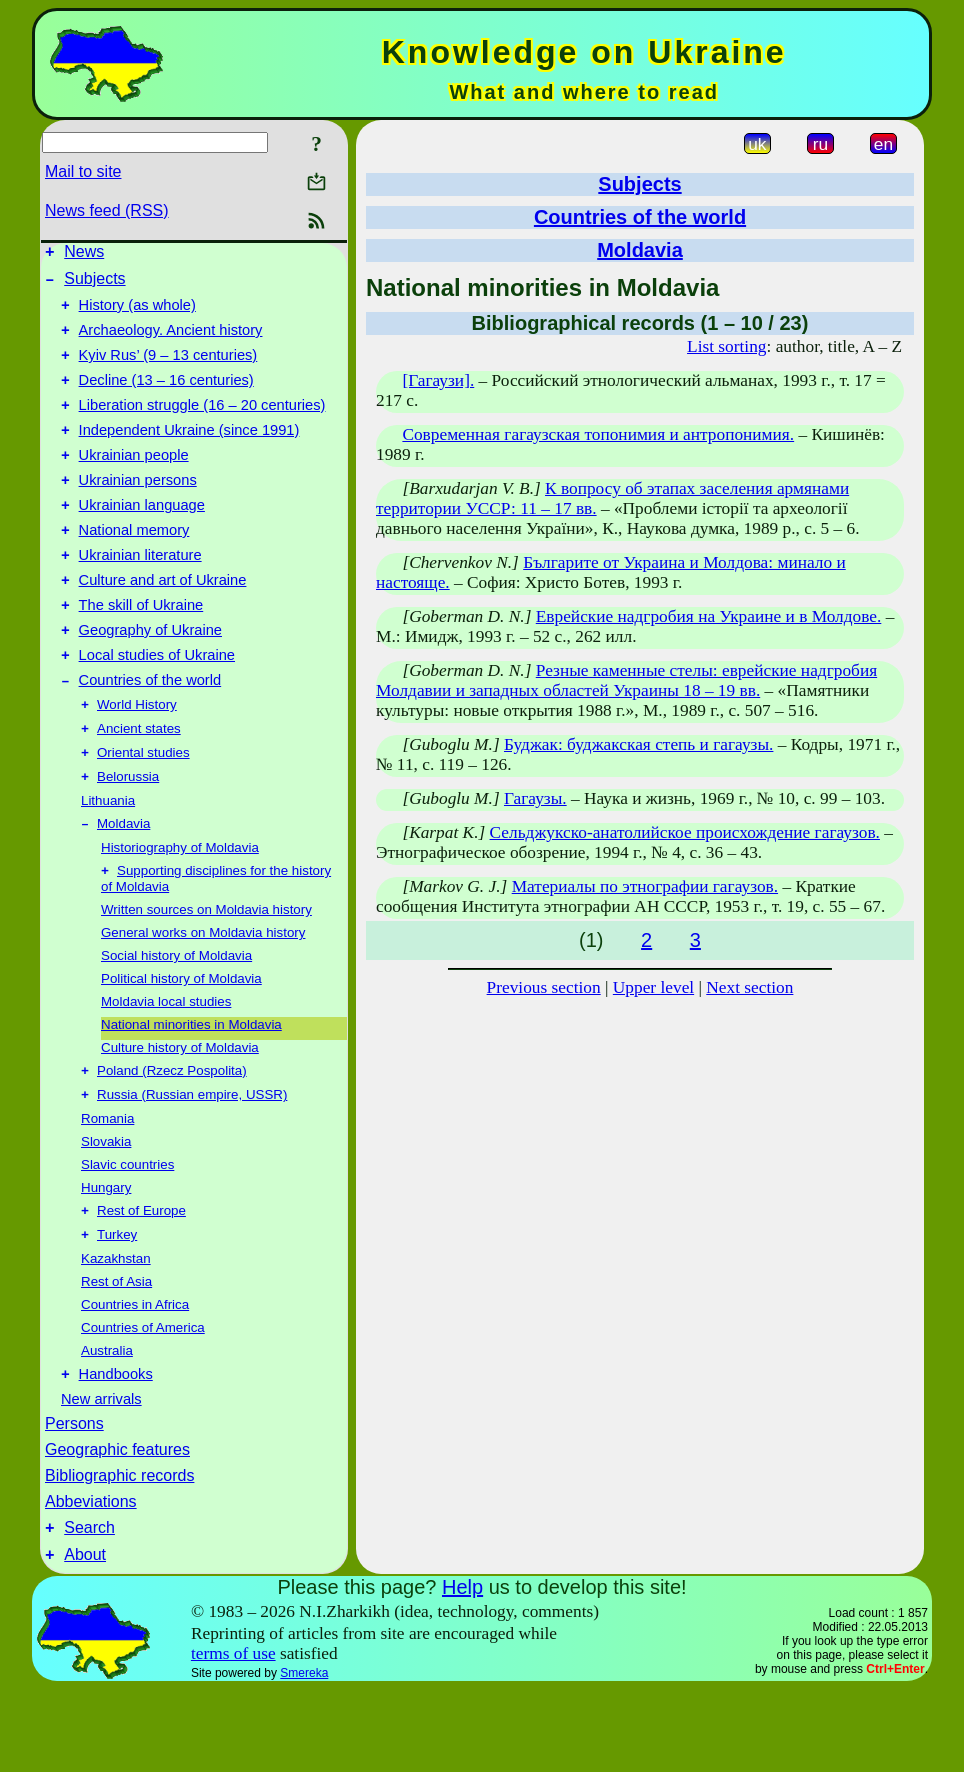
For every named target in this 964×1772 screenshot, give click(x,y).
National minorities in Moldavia (191, 1090)
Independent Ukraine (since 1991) (189, 454)
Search (89, 1607)
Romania (107, 1188)
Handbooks (116, 1451)
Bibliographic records (119, 1552)
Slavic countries (127, 1234)
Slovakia (106, 1211)
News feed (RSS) (107, 210)
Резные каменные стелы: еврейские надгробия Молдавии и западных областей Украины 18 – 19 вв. (626, 680)
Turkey (117, 1308)
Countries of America (143, 1401)
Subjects (94, 284)
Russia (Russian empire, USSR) (192, 1164)
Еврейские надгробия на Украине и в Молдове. (709, 616)
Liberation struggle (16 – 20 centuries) (202, 426)
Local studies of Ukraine (157, 706)
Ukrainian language (142, 538)
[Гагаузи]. (438, 380)
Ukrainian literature (140, 594)
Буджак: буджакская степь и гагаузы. (638, 744)
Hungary (106, 1257)
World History (137, 760)
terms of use (233, 1736)
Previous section (544, 987)
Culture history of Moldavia (180, 1113)
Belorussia (128, 838)
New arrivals (101, 1476)
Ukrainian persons (138, 510)
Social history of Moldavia (176, 1021)
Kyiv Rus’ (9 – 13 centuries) (168, 370)
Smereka (304, 1756)
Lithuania (108, 862)
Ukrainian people (134, 482)
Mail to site (83, 171)
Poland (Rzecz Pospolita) (172, 1138)
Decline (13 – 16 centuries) (166, 398)
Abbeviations (91, 1578)
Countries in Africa (135, 1378)
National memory (134, 566)
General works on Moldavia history (203, 998)
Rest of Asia (116, 1355)
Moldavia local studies (166, 1067)
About (85, 1637)
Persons (74, 1500)
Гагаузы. (535, 798)
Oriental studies (143, 812)
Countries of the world (150, 734)
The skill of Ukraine (141, 650)
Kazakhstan (116, 1332)
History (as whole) (137, 314)
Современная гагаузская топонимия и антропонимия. (598, 434)
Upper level (653, 987)
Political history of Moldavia (181, 1044)
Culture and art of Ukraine (163, 622)
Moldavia (123, 887)
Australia (107, 1424)
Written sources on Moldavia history (206, 975)
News (84, 254)
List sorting (726, 346)
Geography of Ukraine (150, 678)
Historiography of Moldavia (180, 911)
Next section (749, 987)
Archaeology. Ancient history (171, 342)
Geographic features (117, 1526)
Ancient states (139, 786)
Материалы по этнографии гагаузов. (645, 886)
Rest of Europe (141, 1282)
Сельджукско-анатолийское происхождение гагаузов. (685, 832)
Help (462, 1670)
